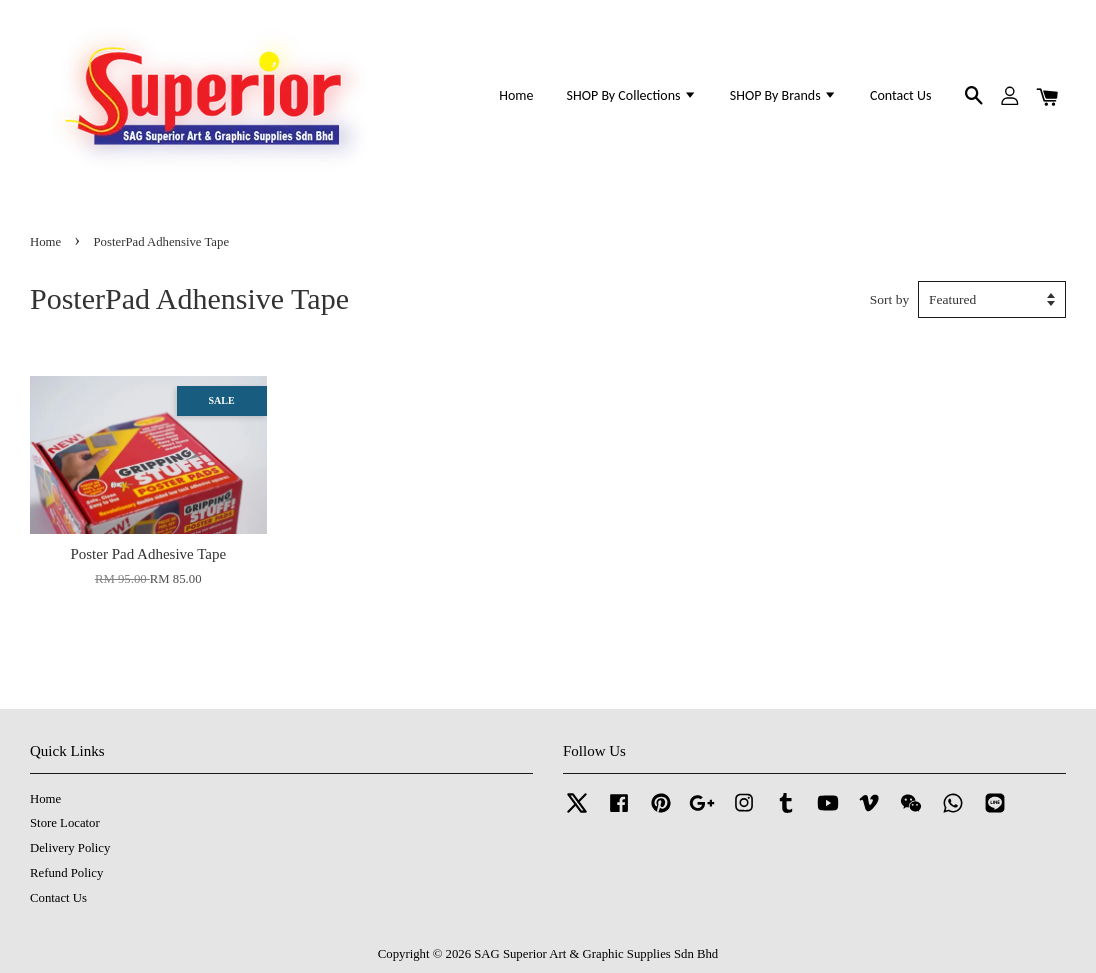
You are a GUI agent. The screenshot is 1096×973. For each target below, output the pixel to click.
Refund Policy (66, 873)
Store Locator (65, 823)
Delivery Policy (70, 848)
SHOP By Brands (783, 95)
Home (516, 95)
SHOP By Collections (632, 95)
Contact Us (900, 95)
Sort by (889, 299)
